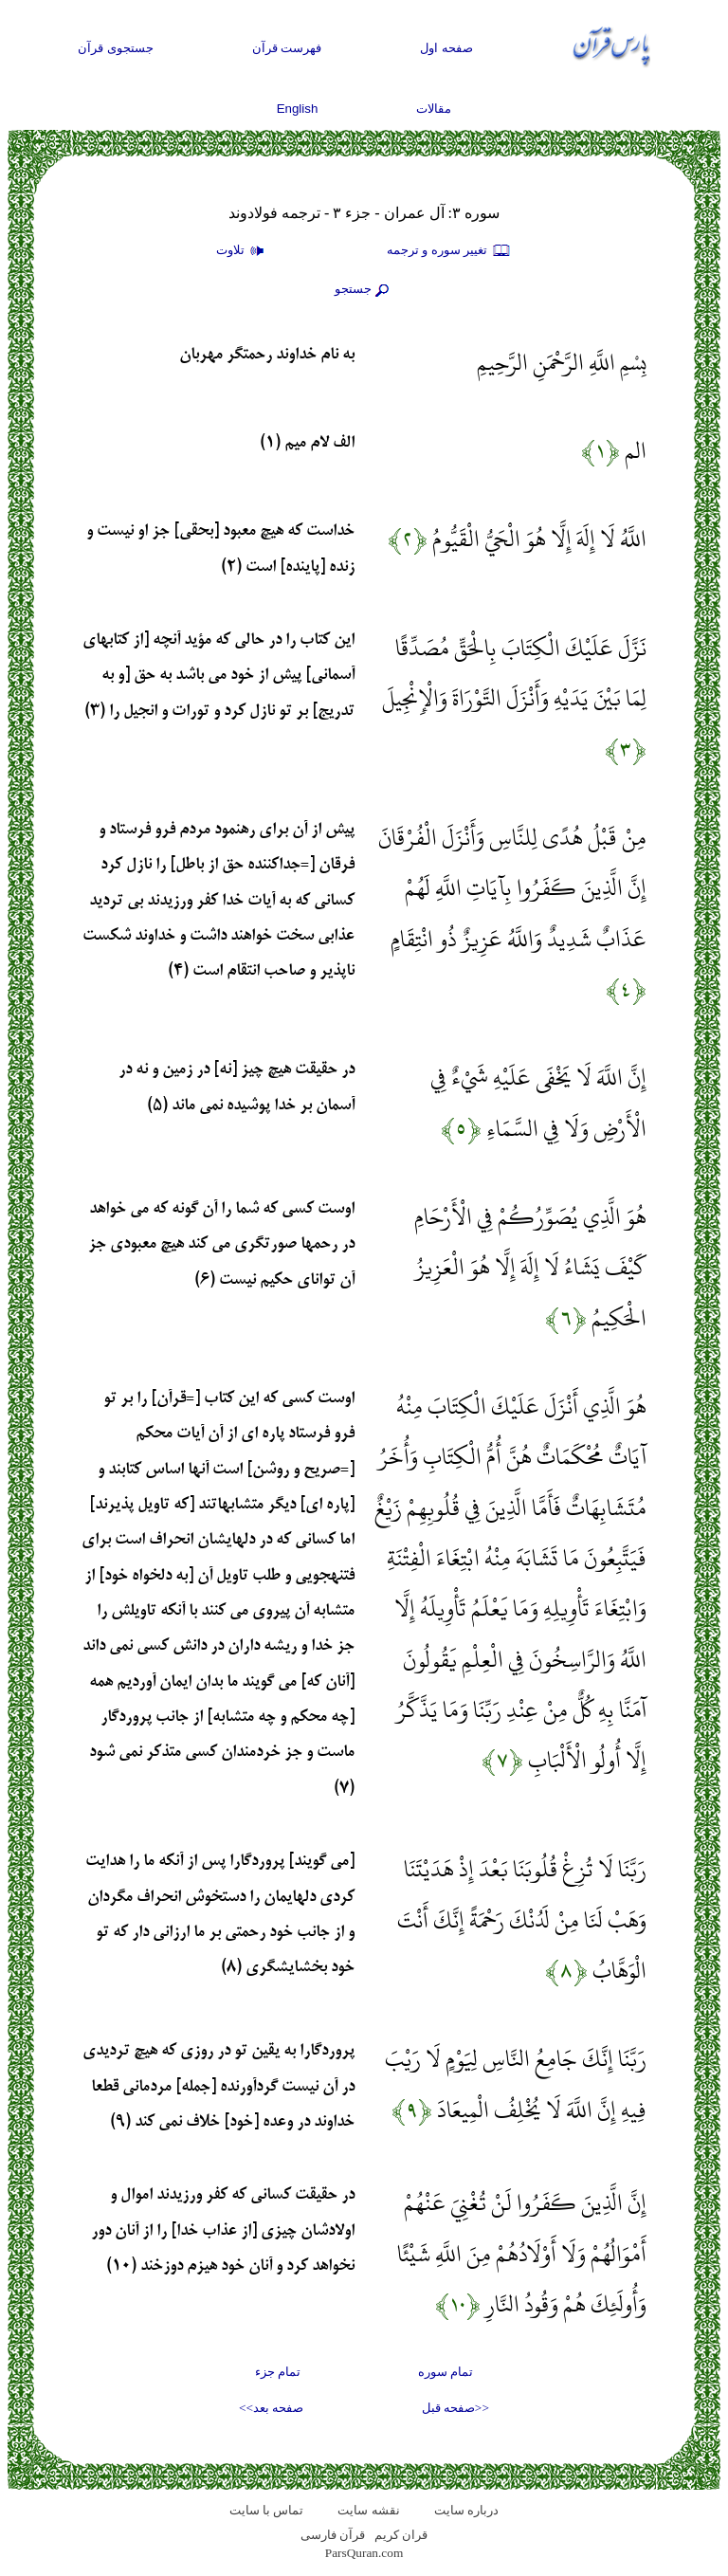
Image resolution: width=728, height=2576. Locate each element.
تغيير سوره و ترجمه (449, 251)
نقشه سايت (368, 2510)
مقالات (433, 108)
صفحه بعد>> (271, 2408)
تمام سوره (445, 2372)
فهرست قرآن (287, 48)
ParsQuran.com (364, 2553)
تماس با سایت (266, 2510)
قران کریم (401, 2535)
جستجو (364, 290)
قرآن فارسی (332, 2535)
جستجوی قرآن (116, 48)
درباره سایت (466, 2510)
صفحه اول (446, 48)
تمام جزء (277, 2372)
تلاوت (242, 251)
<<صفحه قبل (455, 2408)
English (297, 108)
